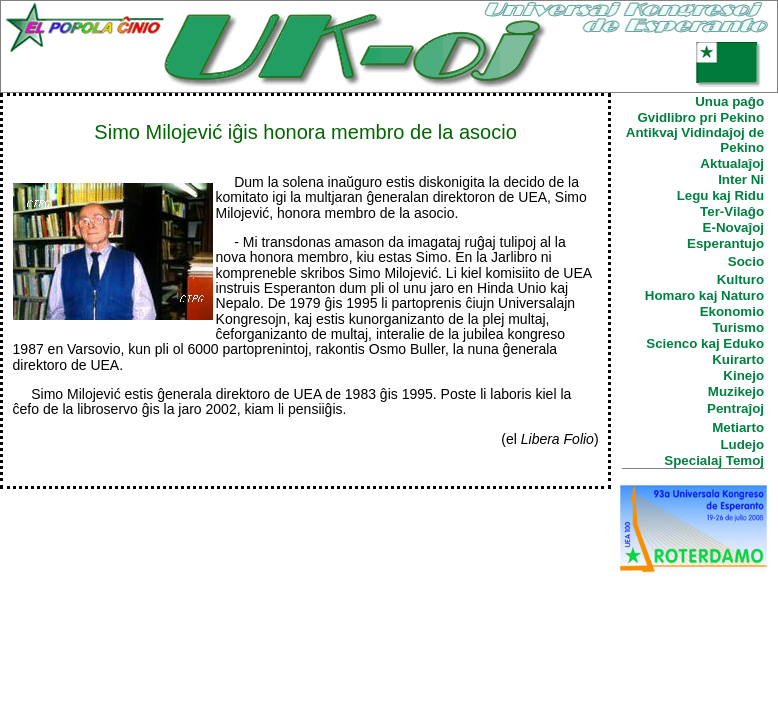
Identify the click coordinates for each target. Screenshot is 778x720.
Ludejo (742, 444)
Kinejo (743, 375)
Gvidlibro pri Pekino (700, 117)
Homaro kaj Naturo (704, 295)
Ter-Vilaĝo (732, 211)
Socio (746, 261)
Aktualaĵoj (732, 163)
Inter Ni (741, 179)
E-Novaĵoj (733, 227)
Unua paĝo (729, 101)
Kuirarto (738, 359)
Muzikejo (736, 391)
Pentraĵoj (735, 408)
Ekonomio (732, 311)
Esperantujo (725, 243)
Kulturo (740, 279)
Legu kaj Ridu (720, 195)
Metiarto (738, 427)
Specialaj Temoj (714, 460)
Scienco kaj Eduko (705, 343)
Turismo (738, 327)
